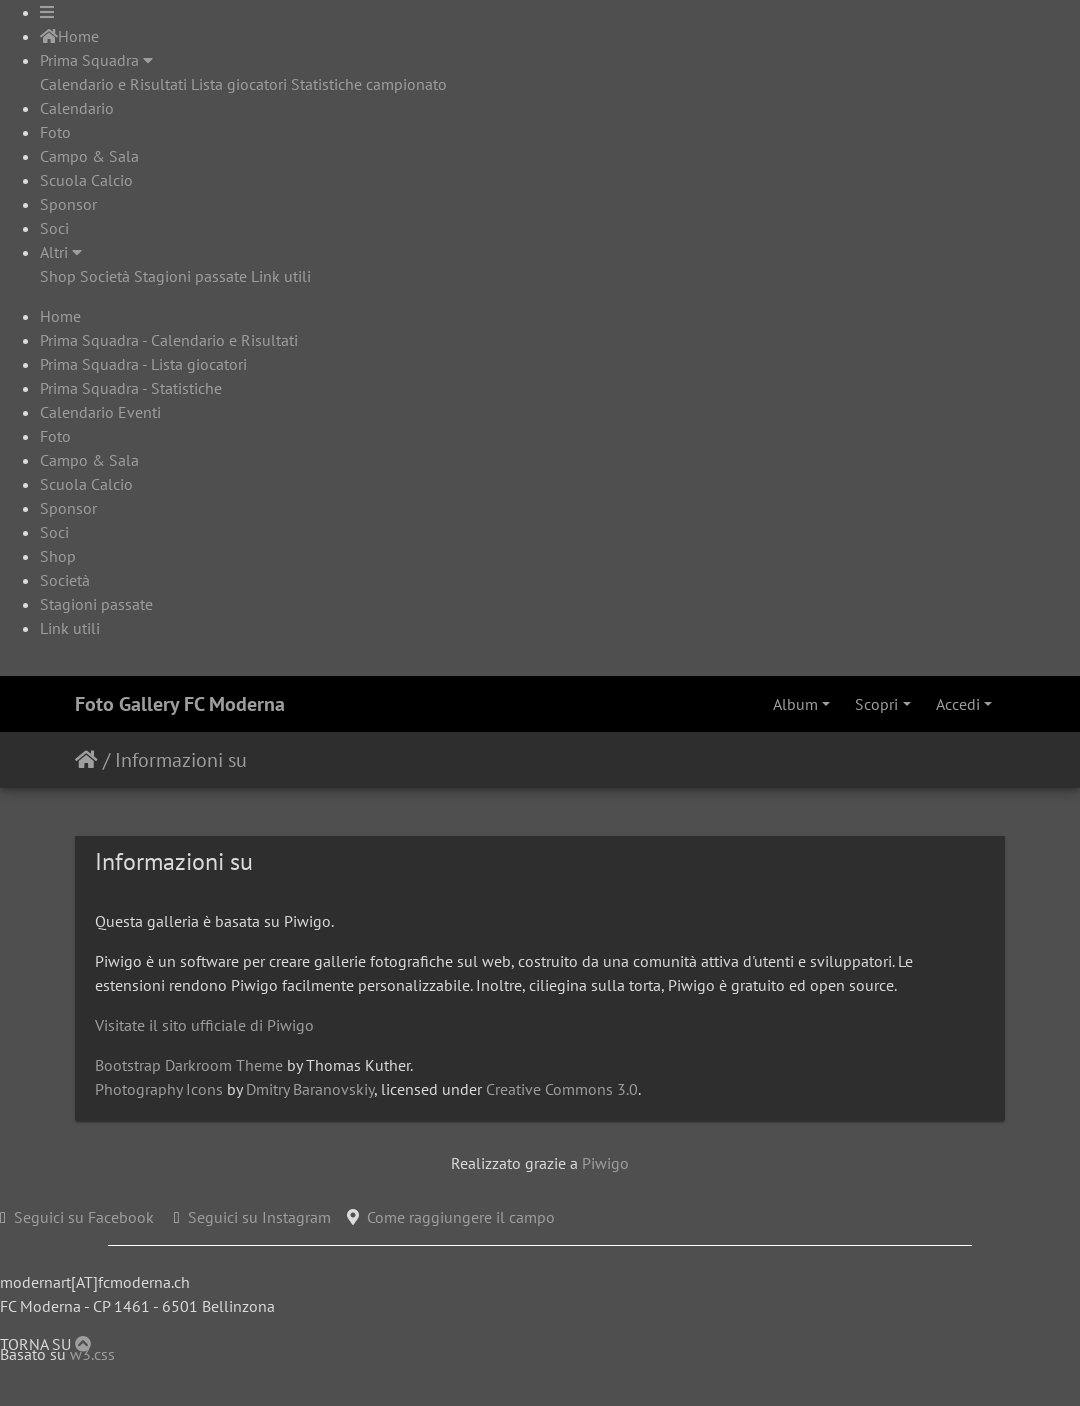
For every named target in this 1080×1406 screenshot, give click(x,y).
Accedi (958, 704)
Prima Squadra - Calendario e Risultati (169, 340)
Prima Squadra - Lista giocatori (143, 364)
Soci (54, 228)
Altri (61, 252)
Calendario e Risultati (113, 84)
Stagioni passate (190, 276)
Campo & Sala (89, 156)
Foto (55, 132)
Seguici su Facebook (84, 1217)
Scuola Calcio (86, 180)
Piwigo (605, 1163)
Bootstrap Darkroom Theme (189, 1065)
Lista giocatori (239, 84)
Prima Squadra (96, 60)
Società (105, 276)
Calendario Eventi (100, 412)
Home (69, 36)
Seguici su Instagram (259, 1217)
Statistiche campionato (369, 84)
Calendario (77, 108)
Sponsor (68, 204)
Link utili (281, 276)
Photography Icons (159, 1089)
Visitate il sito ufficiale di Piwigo (204, 1025)
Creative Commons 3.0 (562, 1089)
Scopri (876, 704)
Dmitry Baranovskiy (310, 1089)
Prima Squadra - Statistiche (131, 388)
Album (795, 704)
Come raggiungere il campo (461, 1217)
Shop (58, 276)
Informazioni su (181, 760)
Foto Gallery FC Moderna (180, 704)
